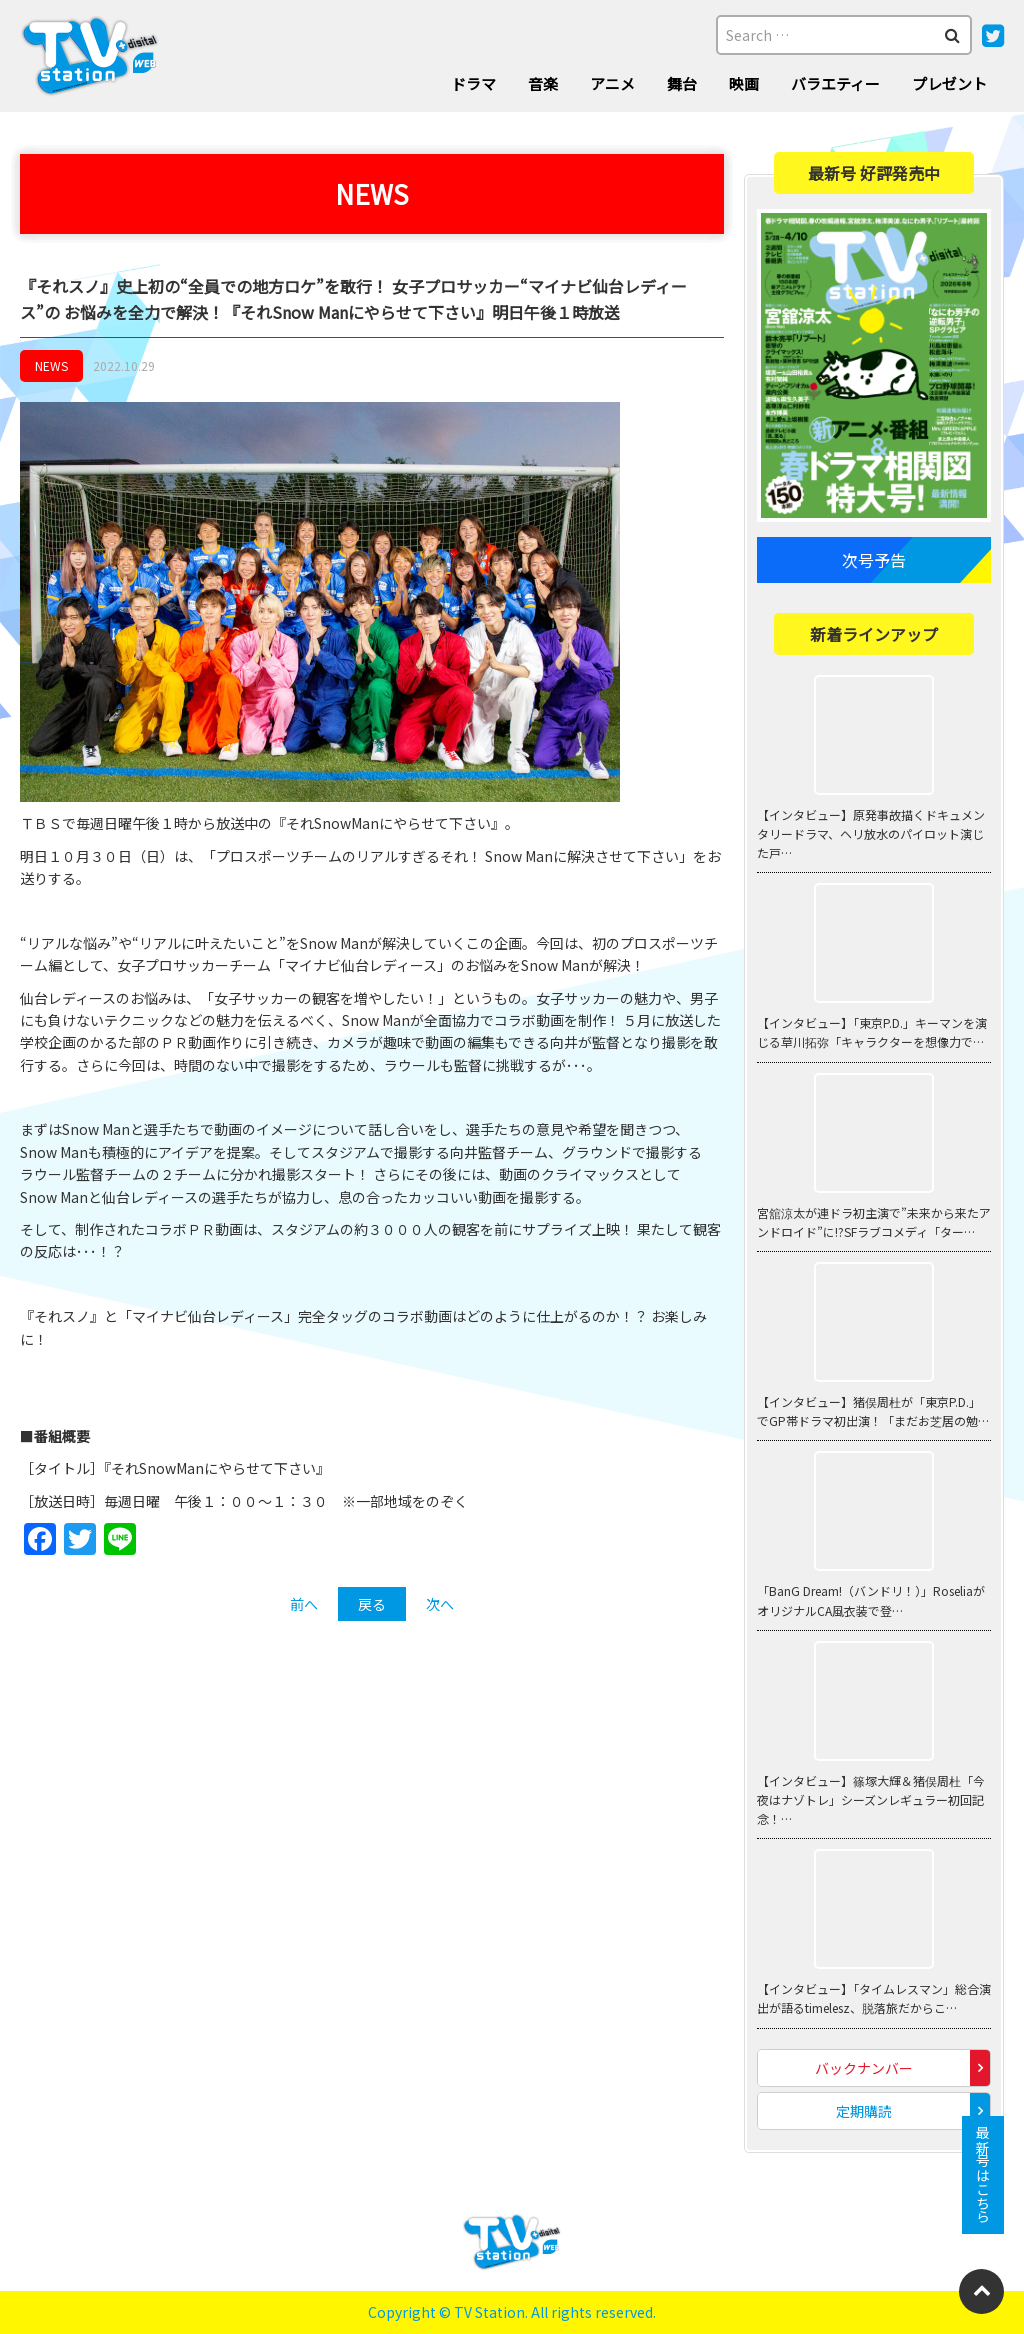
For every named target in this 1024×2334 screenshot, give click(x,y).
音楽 (543, 83)
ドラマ (473, 83)
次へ (440, 1604)
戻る (372, 1604)
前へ (304, 1604)
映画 (744, 83)
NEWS (51, 365)
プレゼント (949, 83)
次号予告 (874, 560)
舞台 (682, 83)
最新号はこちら (983, 2175)
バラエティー (835, 83)
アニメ (612, 83)
